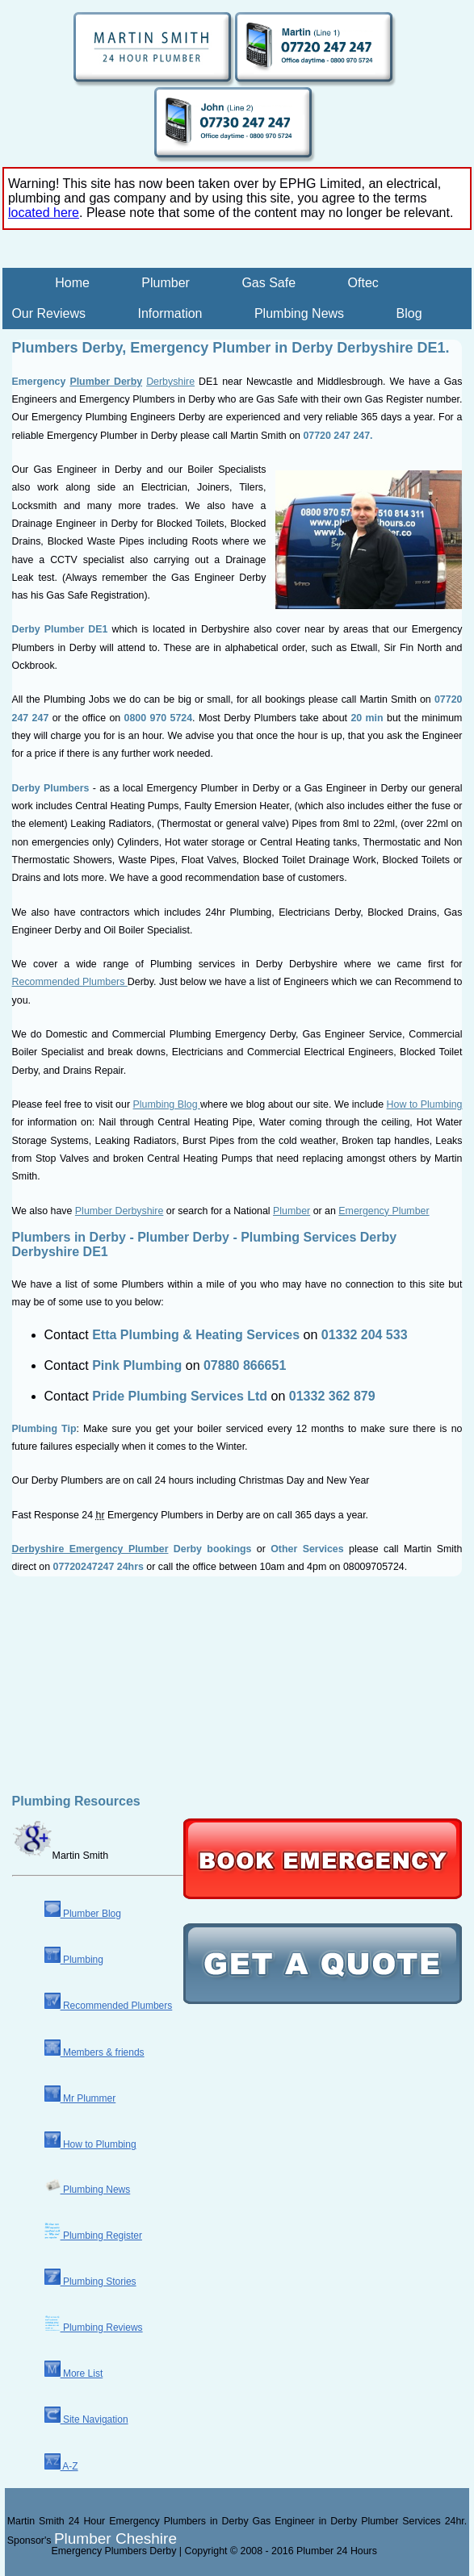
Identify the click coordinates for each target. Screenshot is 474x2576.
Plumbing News (299, 313)
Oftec (363, 283)
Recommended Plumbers (70, 981)
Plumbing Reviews (93, 2327)
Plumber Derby (105, 381)
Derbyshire (170, 381)
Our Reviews (48, 313)
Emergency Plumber (383, 1211)
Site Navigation (86, 2419)
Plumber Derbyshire (119, 1211)
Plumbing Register (93, 2235)
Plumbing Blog (167, 1104)
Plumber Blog (82, 1913)
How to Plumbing (425, 1104)
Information (169, 313)
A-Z (61, 2466)
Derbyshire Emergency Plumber (90, 1549)
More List (73, 2373)
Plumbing (73, 1959)
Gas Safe (268, 283)
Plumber (165, 283)
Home (72, 283)
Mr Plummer (80, 2098)
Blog (409, 313)
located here (43, 212)
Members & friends (94, 2052)
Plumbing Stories (90, 2281)
